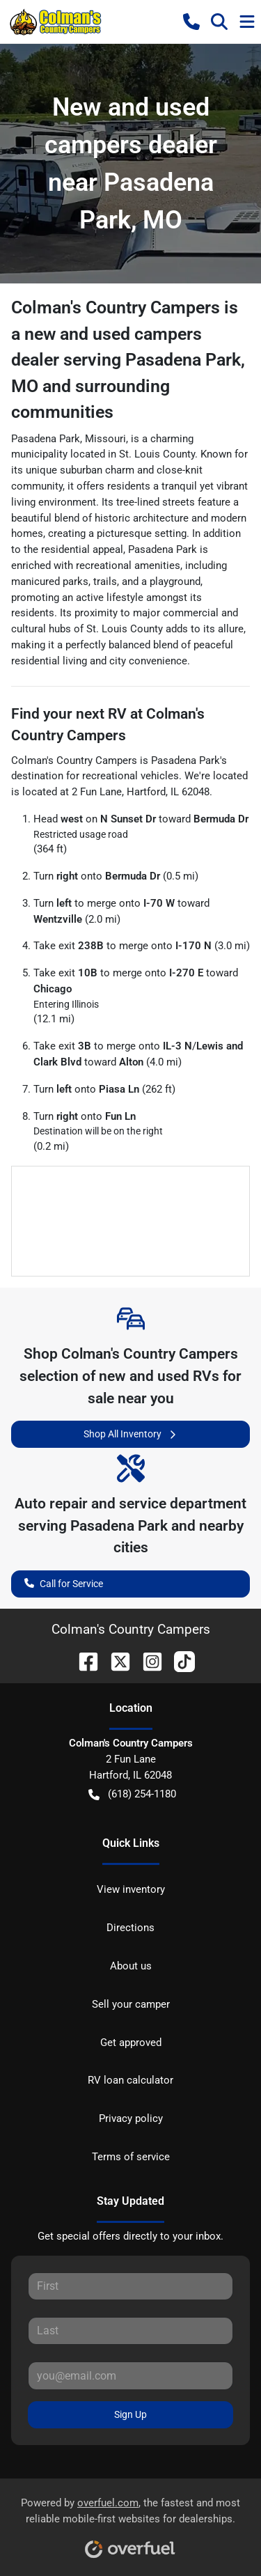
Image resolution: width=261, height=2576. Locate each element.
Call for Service (63, 1582)
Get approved (130, 2042)
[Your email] (130, 2375)
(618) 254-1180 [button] (132, 1794)
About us (131, 1966)
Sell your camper (131, 2004)
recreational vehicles (130, 776)
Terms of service (131, 2156)
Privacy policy (131, 2118)
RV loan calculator (130, 2080)
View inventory (131, 1889)
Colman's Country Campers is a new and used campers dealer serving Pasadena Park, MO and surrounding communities (128, 359)
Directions (130, 1927)
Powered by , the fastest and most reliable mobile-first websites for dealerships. (130, 2523)
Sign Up (130, 2414)
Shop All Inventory (131, 1434)
